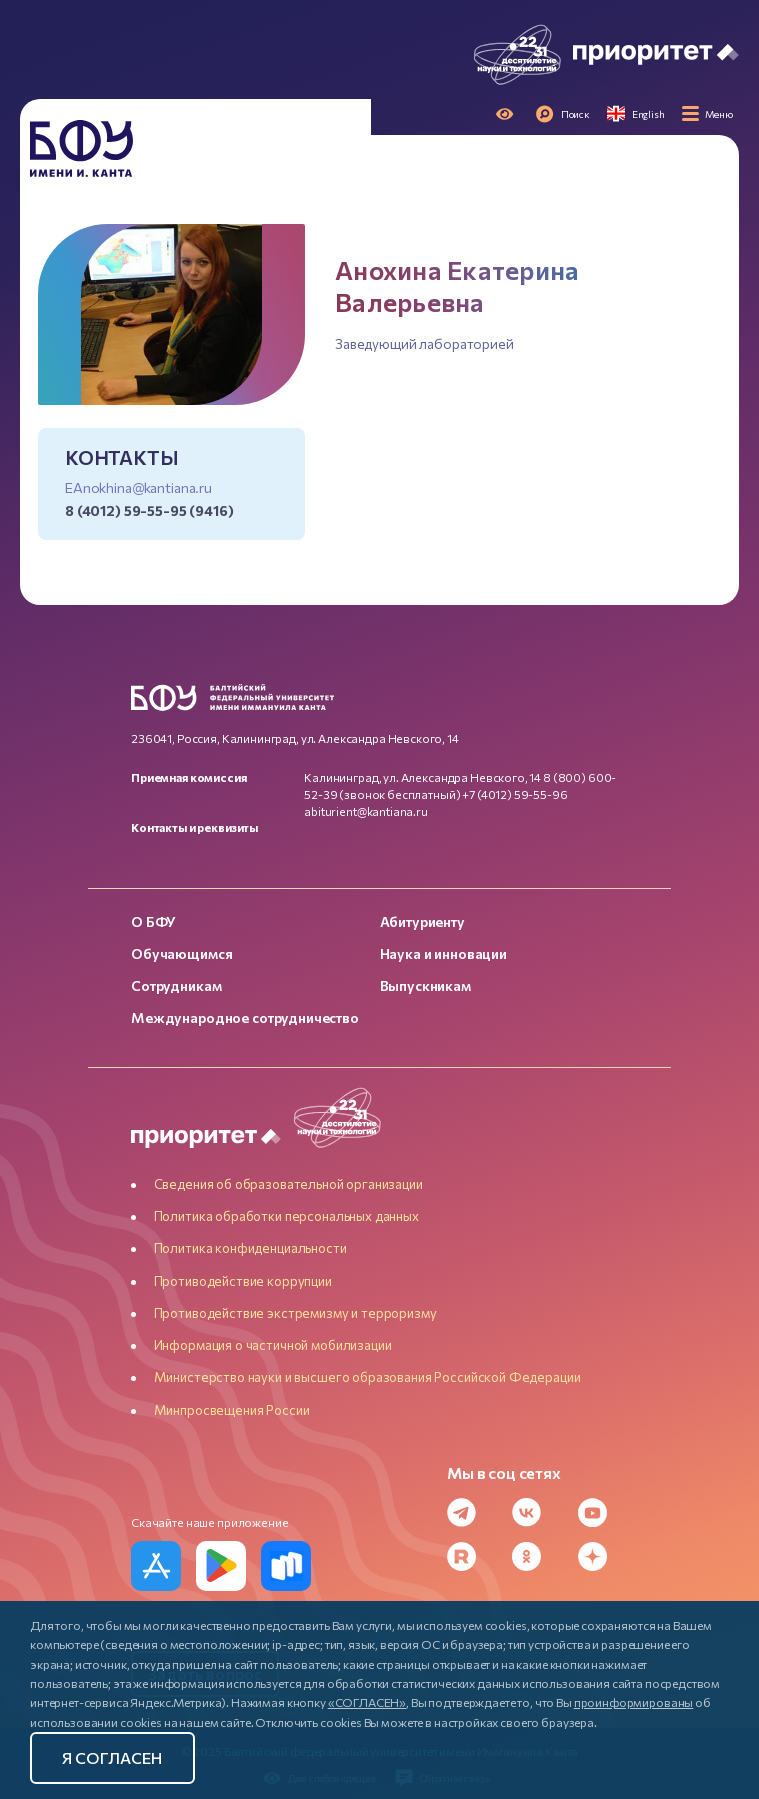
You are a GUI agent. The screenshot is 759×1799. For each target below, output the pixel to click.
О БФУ (153, 921)
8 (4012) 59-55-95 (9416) (149, 510)
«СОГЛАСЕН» (367, 1702)
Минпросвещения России (232, 1410)
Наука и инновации (443, 953)
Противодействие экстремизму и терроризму (295, 1313)
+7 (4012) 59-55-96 (514, 794)
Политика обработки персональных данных (286, 1216)
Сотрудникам (176, 985)
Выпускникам (425, 985)
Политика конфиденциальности (250, 1248)
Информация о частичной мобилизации (273, 1345)
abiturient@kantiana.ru (366, 811)
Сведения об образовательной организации (288, 1184)
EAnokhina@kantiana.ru (138, 487)
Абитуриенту (422, 921)
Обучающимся (181, 953)
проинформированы (634, 1702)
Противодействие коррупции (243, 1281)
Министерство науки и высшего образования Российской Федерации (367, 1377)
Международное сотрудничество (245, 1017)
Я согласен (112, 1757)
